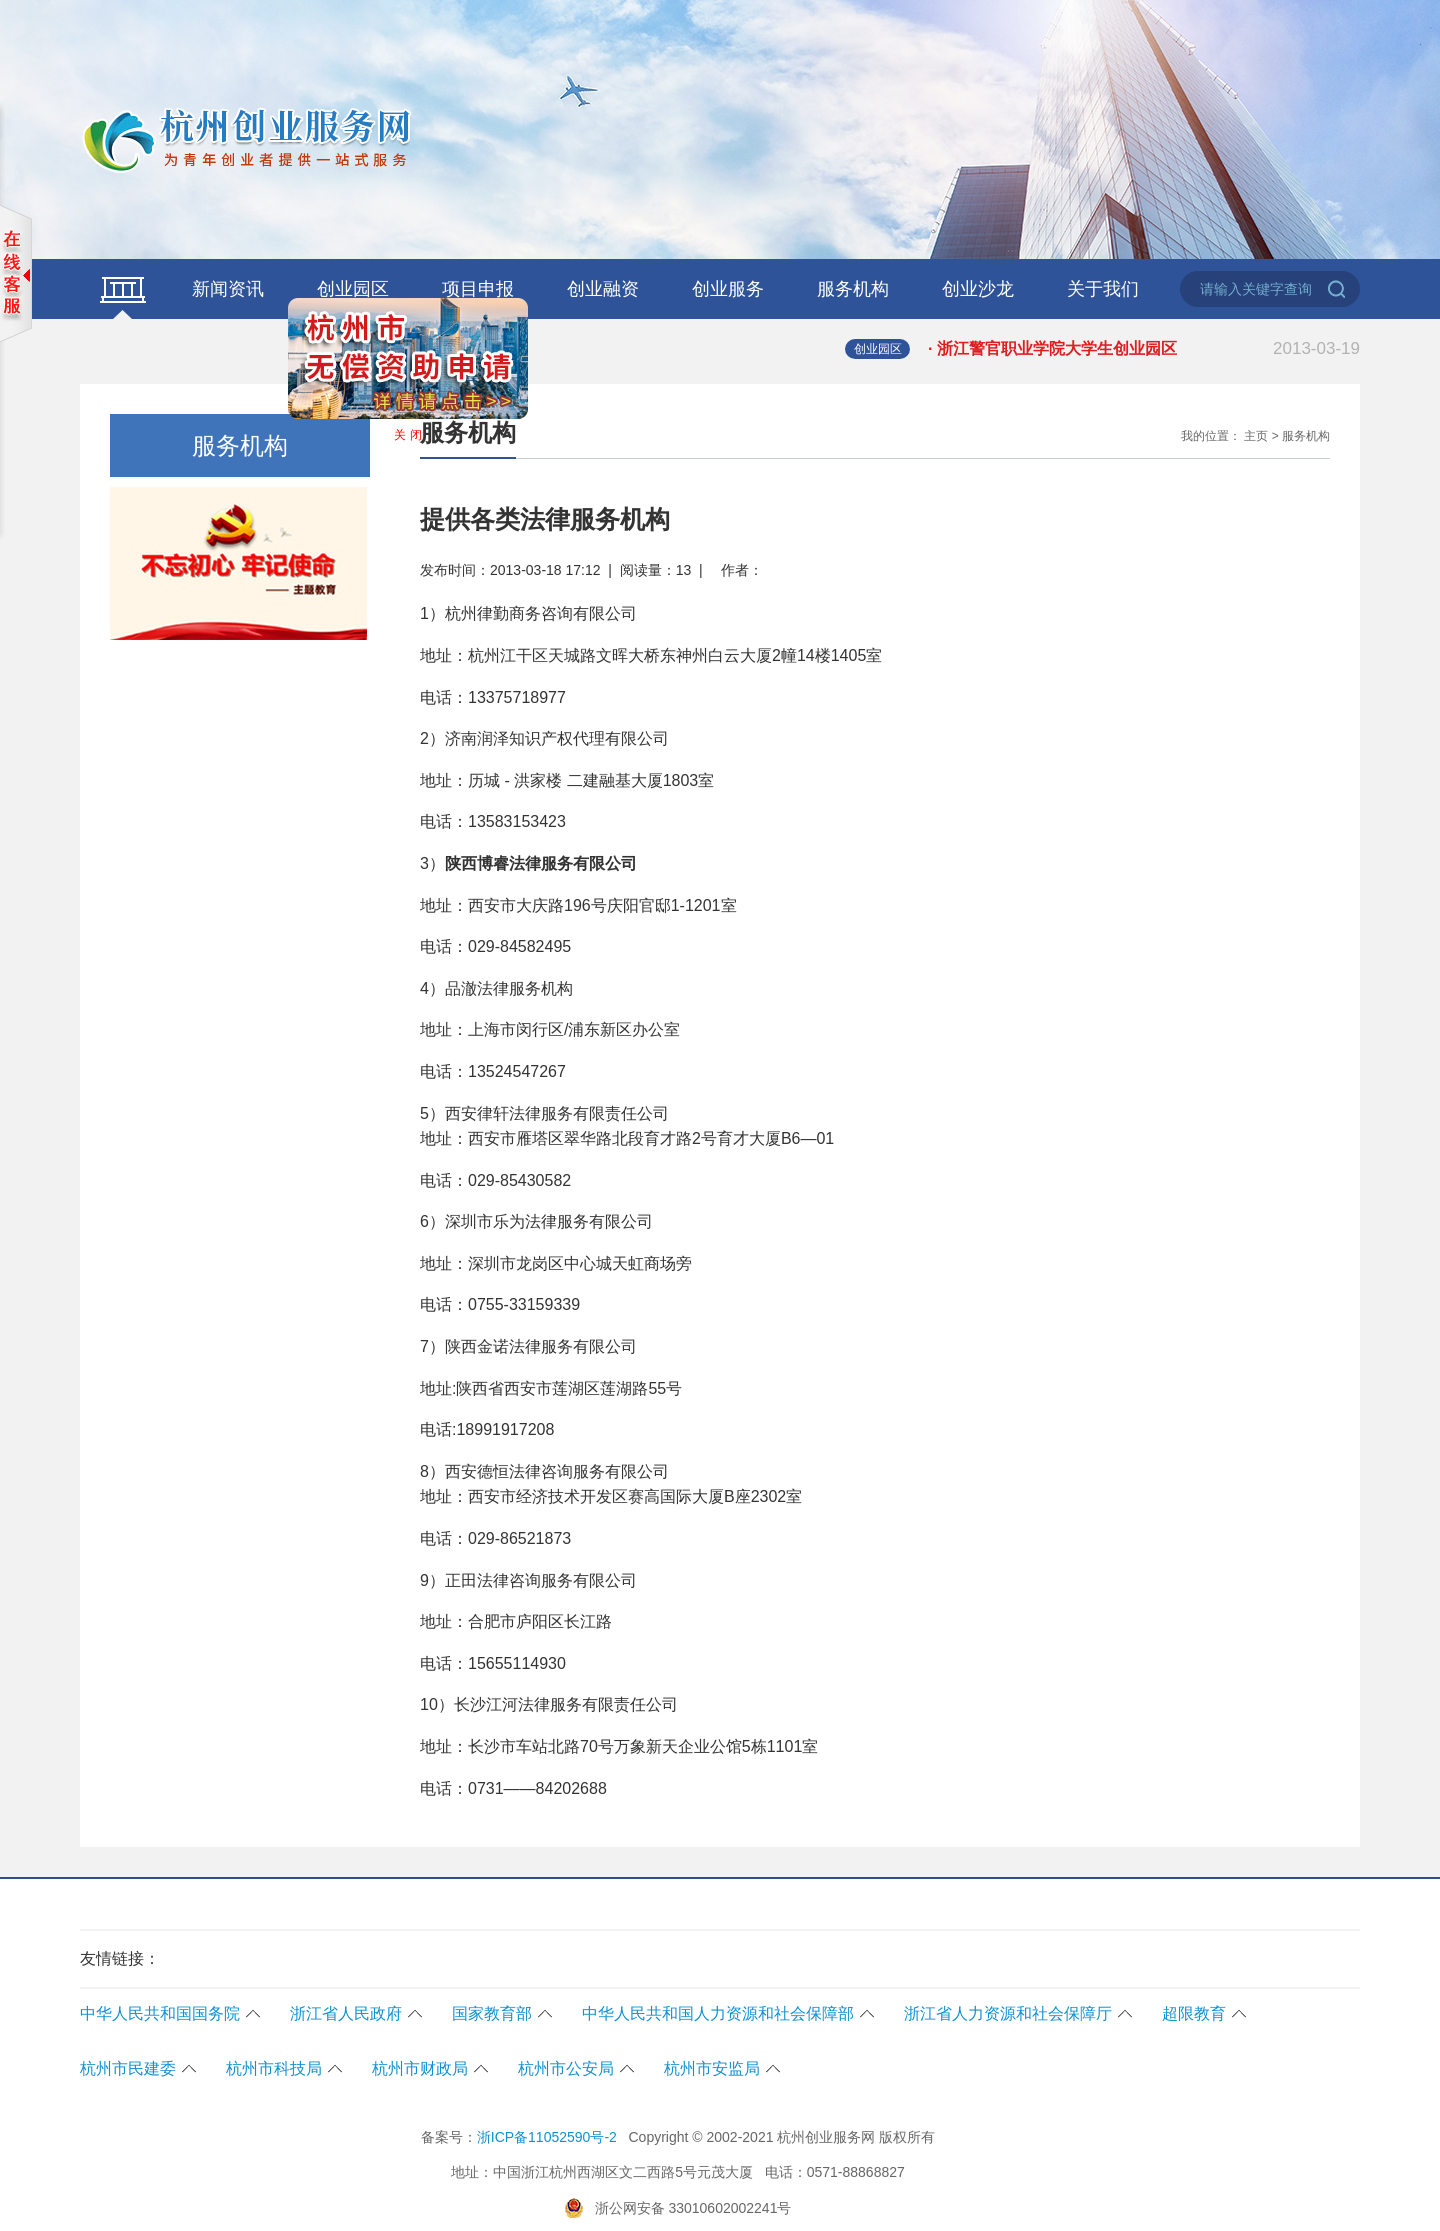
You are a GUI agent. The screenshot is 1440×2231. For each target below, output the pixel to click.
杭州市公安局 (566, 2068)
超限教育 (1194, 2013)
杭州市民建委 (128, 2068)
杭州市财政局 (420, 2068)
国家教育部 (492, 2013)
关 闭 (403, 431)
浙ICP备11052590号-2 (547, 2137)
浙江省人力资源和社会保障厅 (1008, 2013)
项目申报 (478, 289)
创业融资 (603, 289)
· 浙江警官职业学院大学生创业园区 (1144, 349)
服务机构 (853, 289)
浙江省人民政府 (346, 2013)
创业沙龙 (978, 289)
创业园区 (353, 289)
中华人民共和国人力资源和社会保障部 (718, 2013)
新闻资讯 (228, 289)
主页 (1256, 436)
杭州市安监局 (712, 2068)
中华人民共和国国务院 (160, 2013)
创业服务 (728, 289)
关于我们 (1103, 289)
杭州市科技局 (274, 2068)
